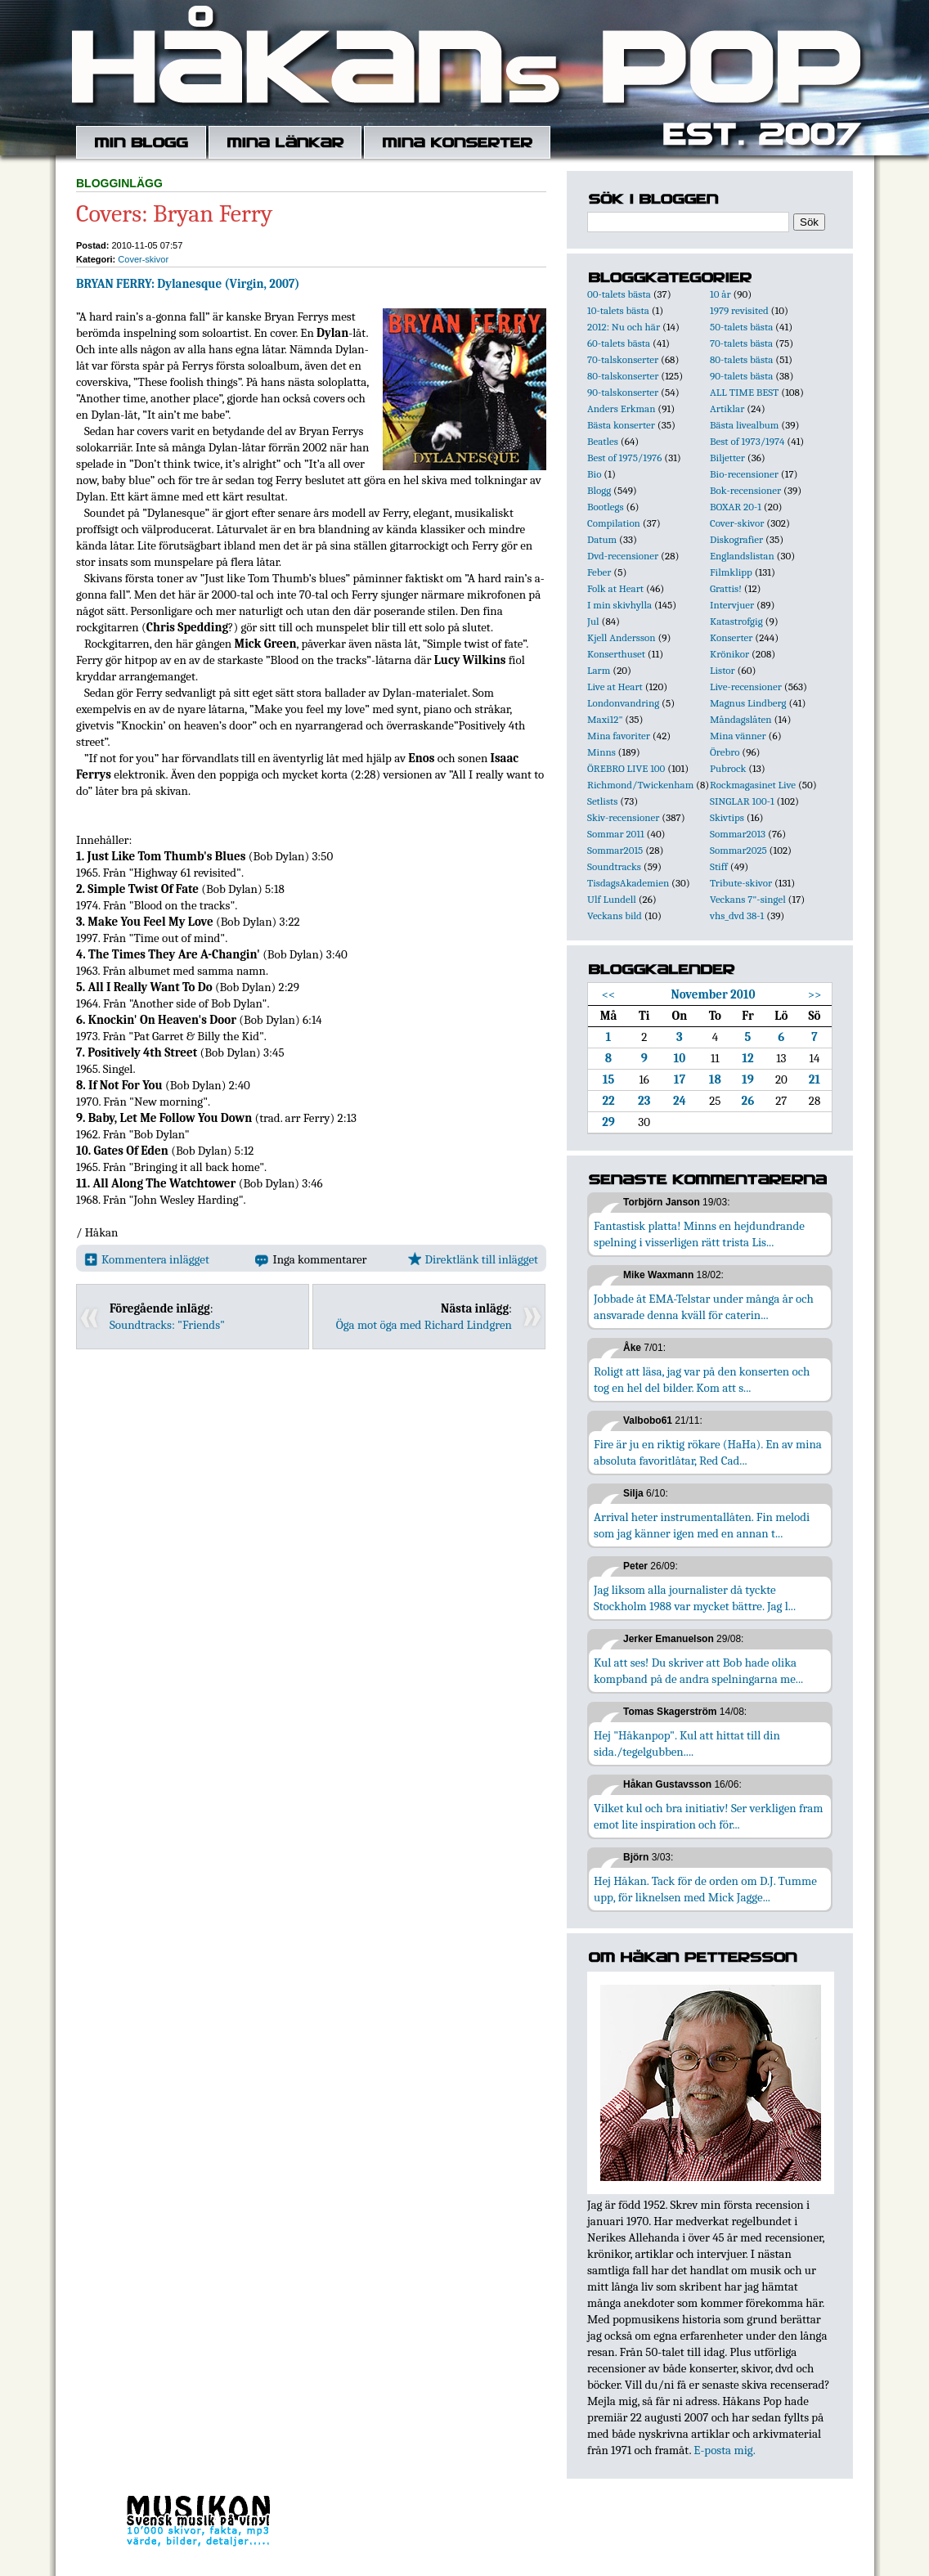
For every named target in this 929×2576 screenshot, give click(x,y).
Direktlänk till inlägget (473, 1259)
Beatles (602, 441)
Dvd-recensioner (622, 556)
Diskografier (736, 539)
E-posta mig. (724, 2450)
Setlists (602, 801)
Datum (602, 539)
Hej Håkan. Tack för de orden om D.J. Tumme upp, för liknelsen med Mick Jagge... (705, 1889)
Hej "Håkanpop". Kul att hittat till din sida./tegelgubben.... (687, 1743)
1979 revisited (739, 310)
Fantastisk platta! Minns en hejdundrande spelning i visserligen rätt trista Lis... (699, 1234)
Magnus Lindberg (748, 703)
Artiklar (727, 408)
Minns (601, 752)
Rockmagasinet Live (753, 785)
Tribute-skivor (741, 883)
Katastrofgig (736, 621)
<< (609, 994)
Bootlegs (605, 506)
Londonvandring (623, 703)
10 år (720, 294)
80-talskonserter (622, 376)
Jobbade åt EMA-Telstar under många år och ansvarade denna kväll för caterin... (704, 1306)
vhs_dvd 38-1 (737, 915)
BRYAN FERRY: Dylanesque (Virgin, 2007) (187, 283)
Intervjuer (732, 605)
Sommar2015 (615, 850)
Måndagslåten (741, 719)
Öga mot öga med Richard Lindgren (424, 1324)
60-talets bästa (618, 343)
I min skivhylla (619, 605)
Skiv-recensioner (623, 817)
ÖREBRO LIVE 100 (626, 768)
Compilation (613, 523)
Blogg (599, 490)
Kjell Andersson (621, 637)
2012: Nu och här (623, 327)
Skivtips (727, 817)
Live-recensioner (746, 686)
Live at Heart (615, 686)
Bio (594, 474)
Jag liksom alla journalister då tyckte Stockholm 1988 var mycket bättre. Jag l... (695, 1597)
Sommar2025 (738, 850)
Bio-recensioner (744, 474)
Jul (593, 621)
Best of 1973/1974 (747, 441)
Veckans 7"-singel (748, 899)
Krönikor (729, 654)
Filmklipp (731, 572)
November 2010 (713, 994)
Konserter (731, 637)
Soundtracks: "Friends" (167, 1324)
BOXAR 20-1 (735, 506)
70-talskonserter (622, 359)
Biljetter (727, 457)
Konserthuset (616, 654)
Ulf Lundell (611, 899)
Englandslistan (742, 556)
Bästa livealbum (744, 425)
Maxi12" (605, 719)
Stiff (719, 866)
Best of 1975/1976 (624, 457)
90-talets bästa (741, 376)
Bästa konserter (621, 425)
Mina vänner (738, 735)
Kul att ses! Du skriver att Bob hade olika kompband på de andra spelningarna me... (698, 1670)
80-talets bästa (741, 359)
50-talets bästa (741, 327)
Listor (722, 670)
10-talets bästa (618, 310)
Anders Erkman (621, 408)
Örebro (724, 752)
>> (815, 994)
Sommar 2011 (615, 834)
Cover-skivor (143, 259)
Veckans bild (614, 915)
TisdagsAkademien (628, 883)
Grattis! (726, 588)
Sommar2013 (737, 834)
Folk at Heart (615, 588)
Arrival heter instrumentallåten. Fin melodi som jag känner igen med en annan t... (702, 1525)
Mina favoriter (618, 735)
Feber (599, 572)
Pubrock (728, 768)
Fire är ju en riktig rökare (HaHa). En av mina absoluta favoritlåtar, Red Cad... (708, 1452)
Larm (598, 670)
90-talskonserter (622, 392)
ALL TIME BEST (744, 392)
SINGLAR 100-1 (742, 801)
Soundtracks (614, 866)
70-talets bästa (741, 343)
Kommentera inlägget (146, 1259)
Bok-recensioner (745, 490)
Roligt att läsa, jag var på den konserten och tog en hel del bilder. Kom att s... (702, 1379)
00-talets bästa (619, 294)
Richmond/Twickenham (640, 785)
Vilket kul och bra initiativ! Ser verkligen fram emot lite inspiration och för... (709, 1816)
